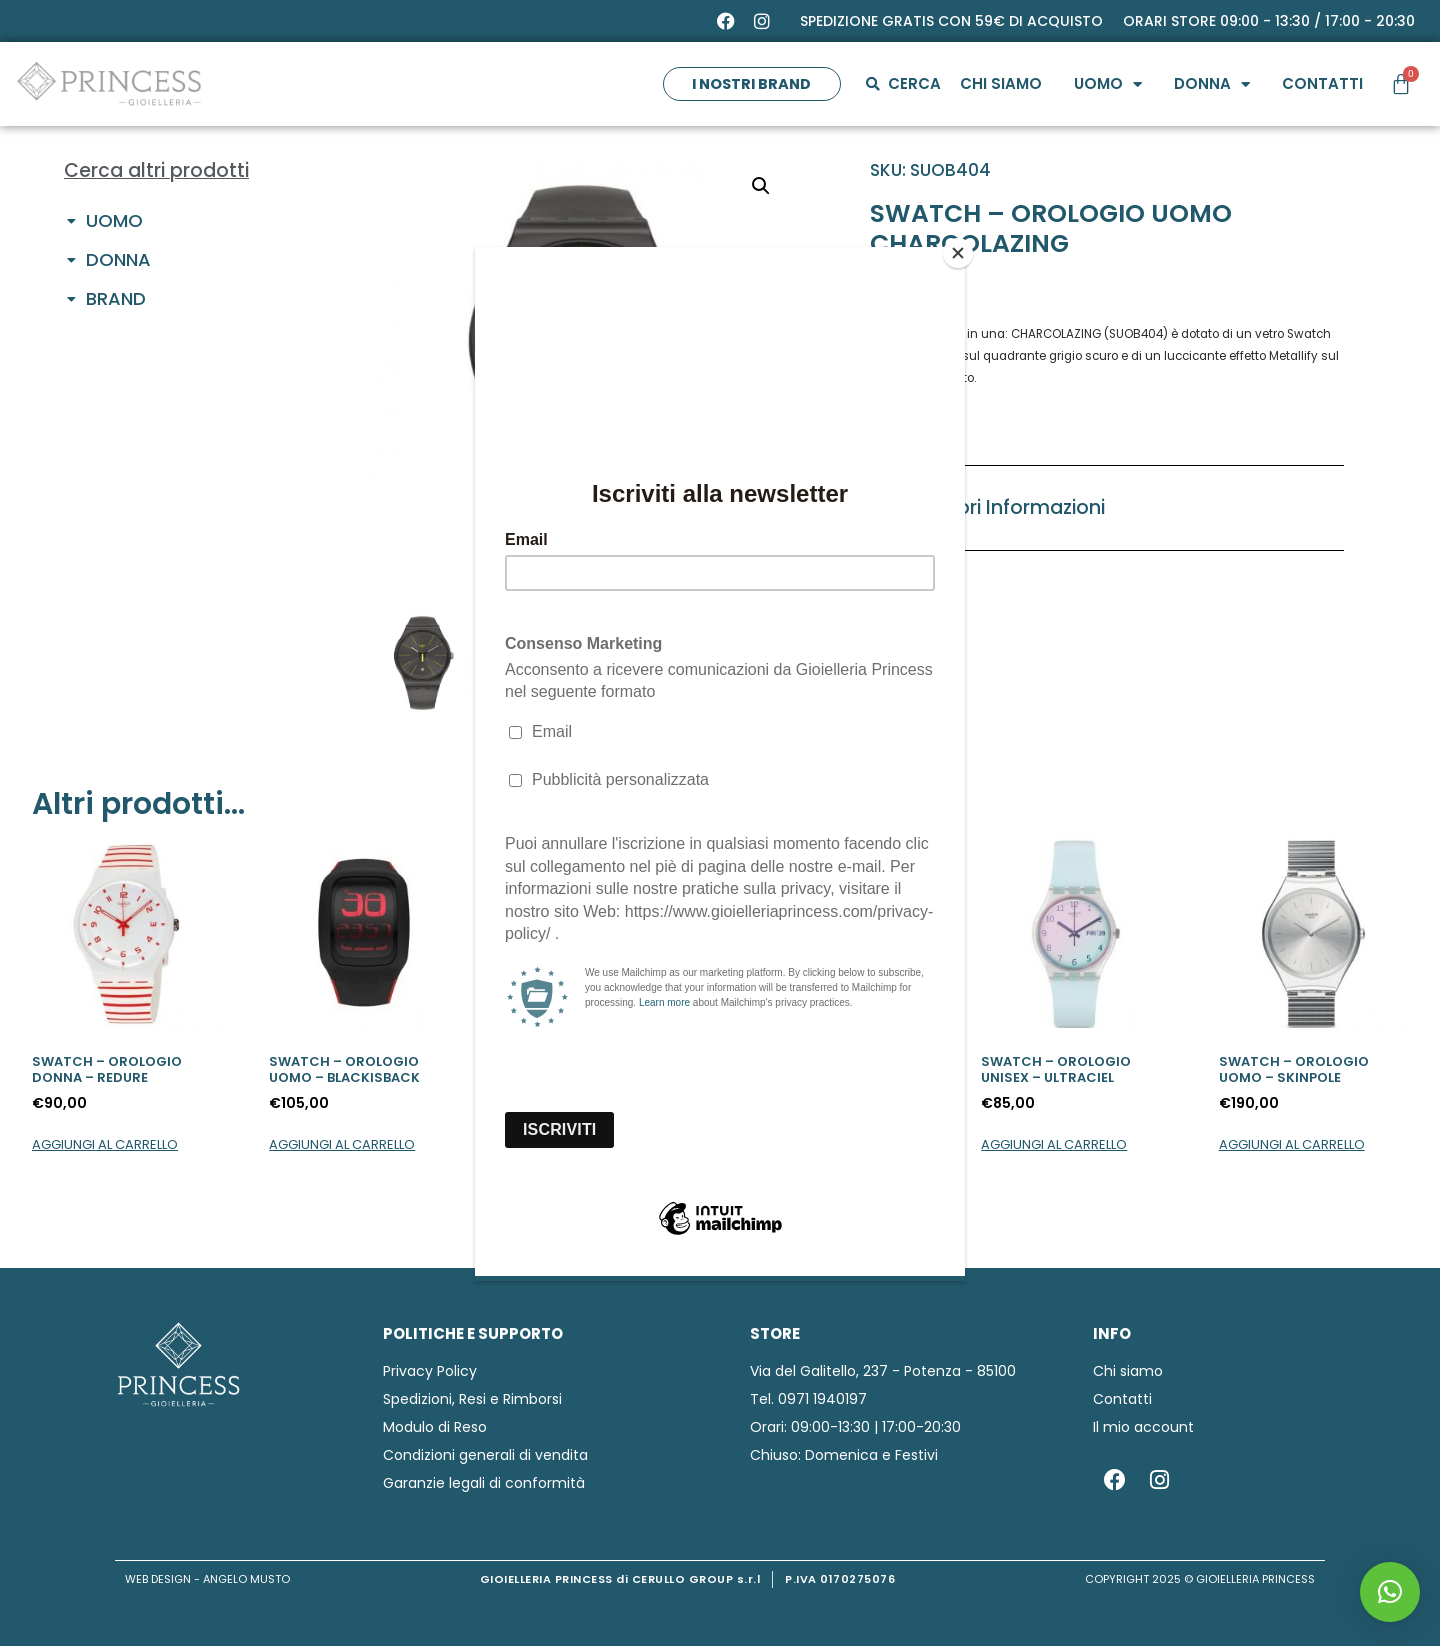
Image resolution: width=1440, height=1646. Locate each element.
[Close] (960, 252)
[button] (1390, 1592)
